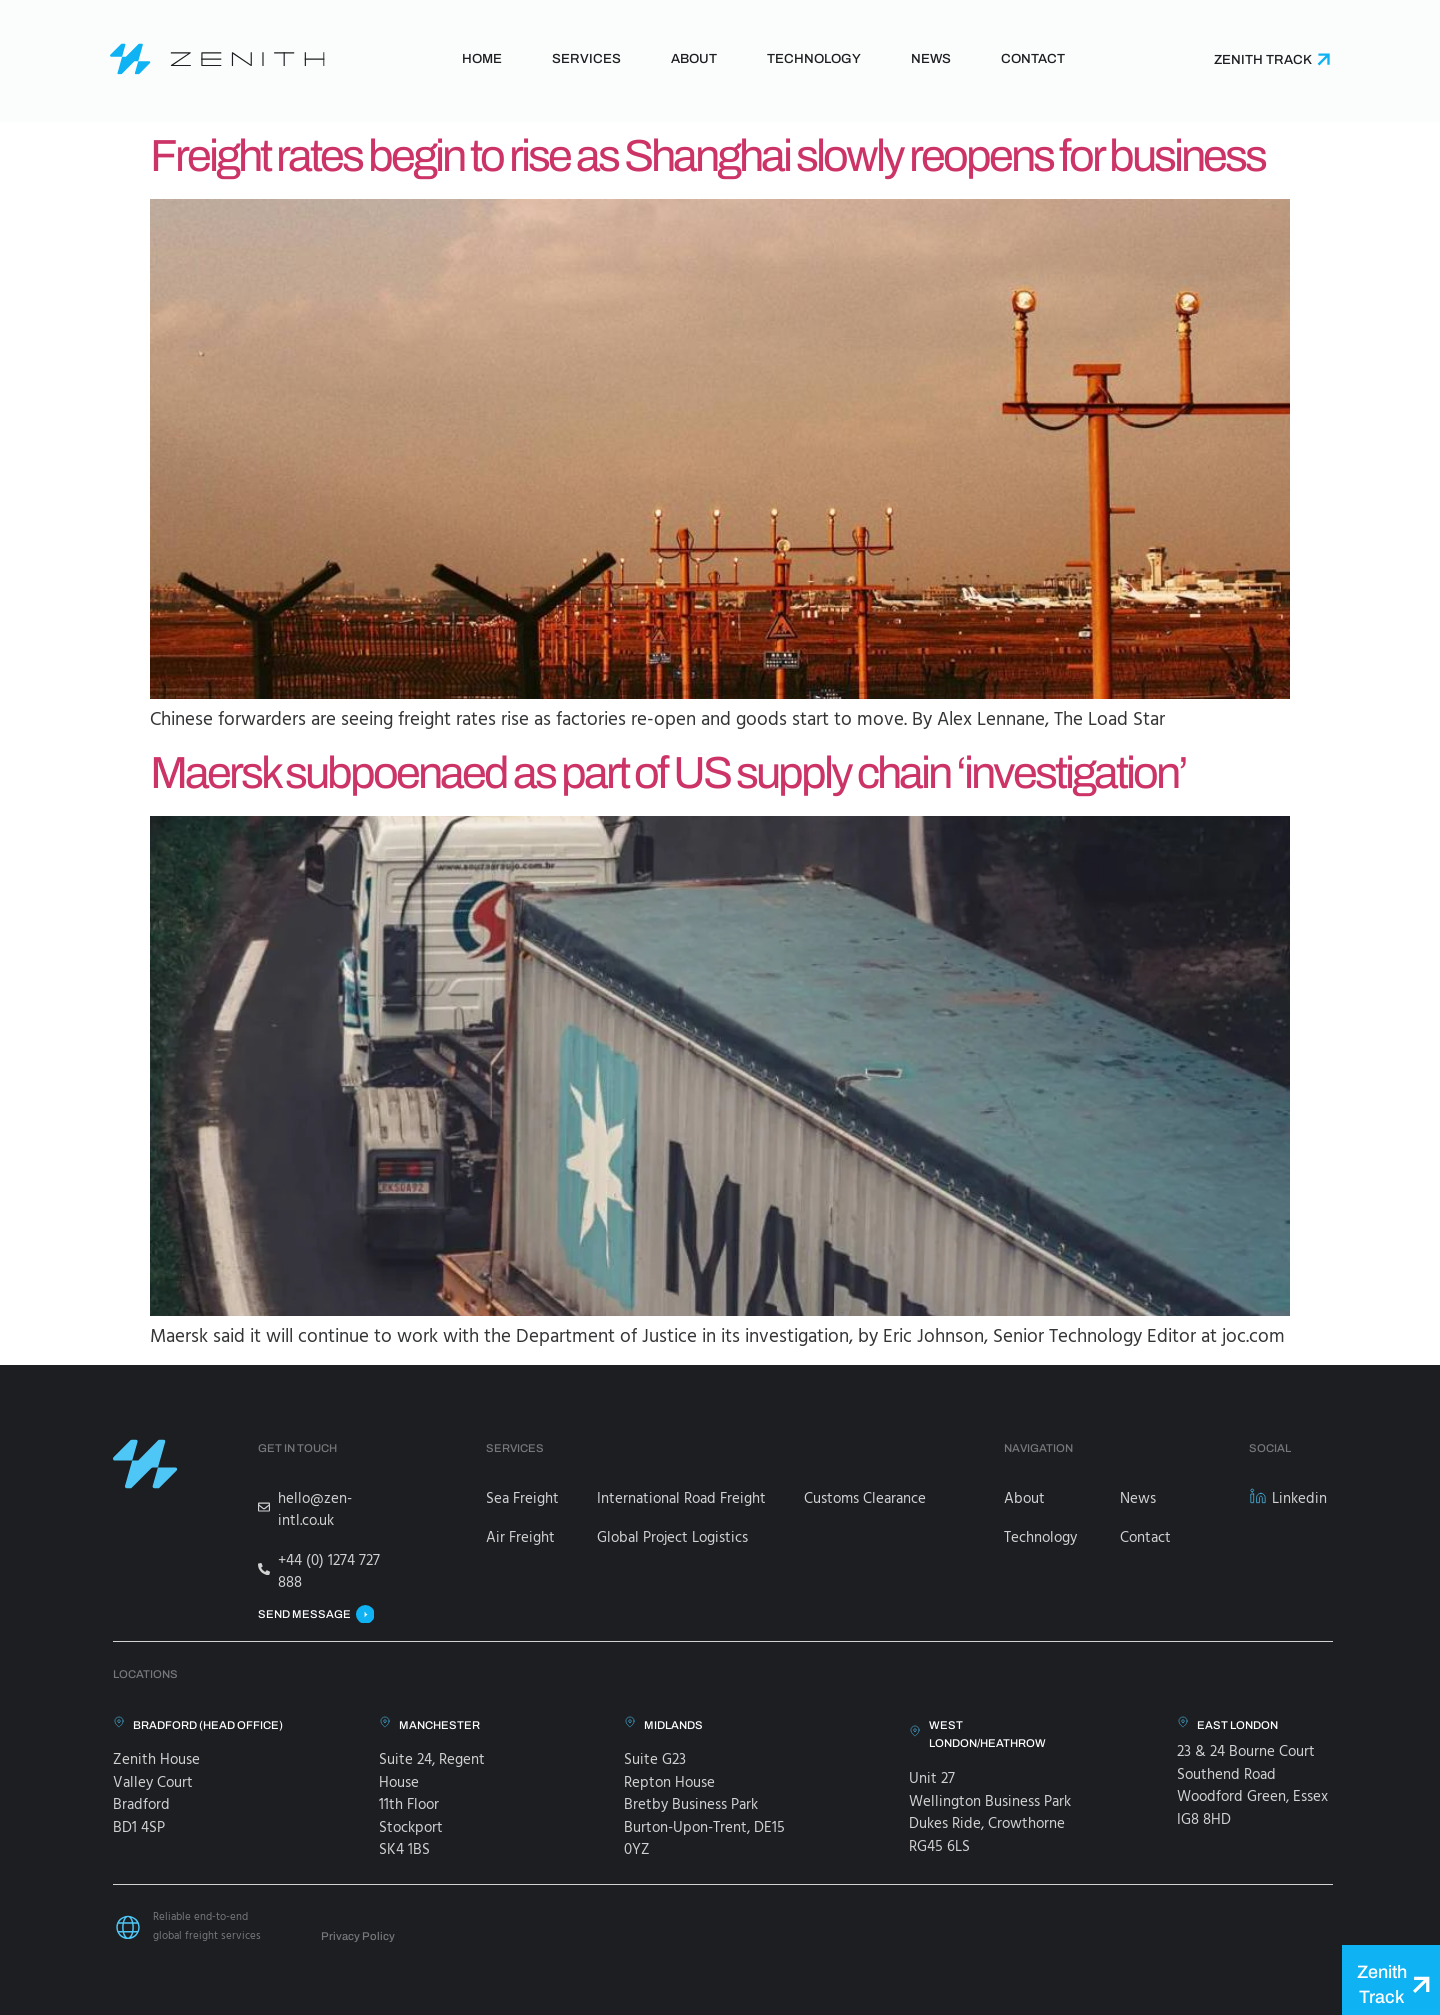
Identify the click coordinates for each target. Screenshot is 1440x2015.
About (694, 58)
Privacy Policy (358, 1936)
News (931, 58)
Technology (814, 58)
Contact (1033, 58)
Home (482, 58)
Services (586, 58)
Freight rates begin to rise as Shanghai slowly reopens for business (707, 155)
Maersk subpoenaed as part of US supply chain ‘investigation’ (668, 772)
